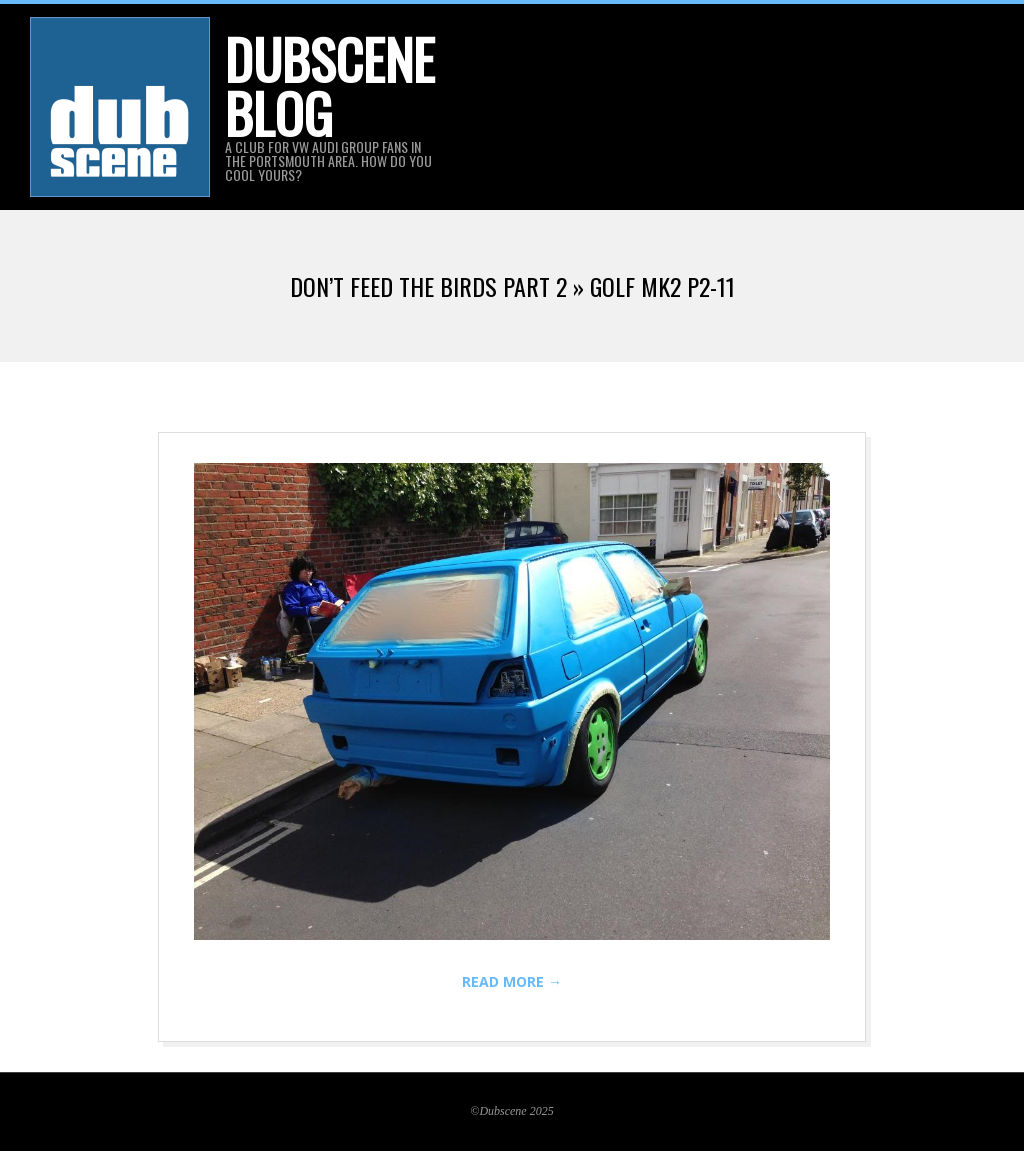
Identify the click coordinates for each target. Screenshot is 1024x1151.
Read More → (512, 981)
